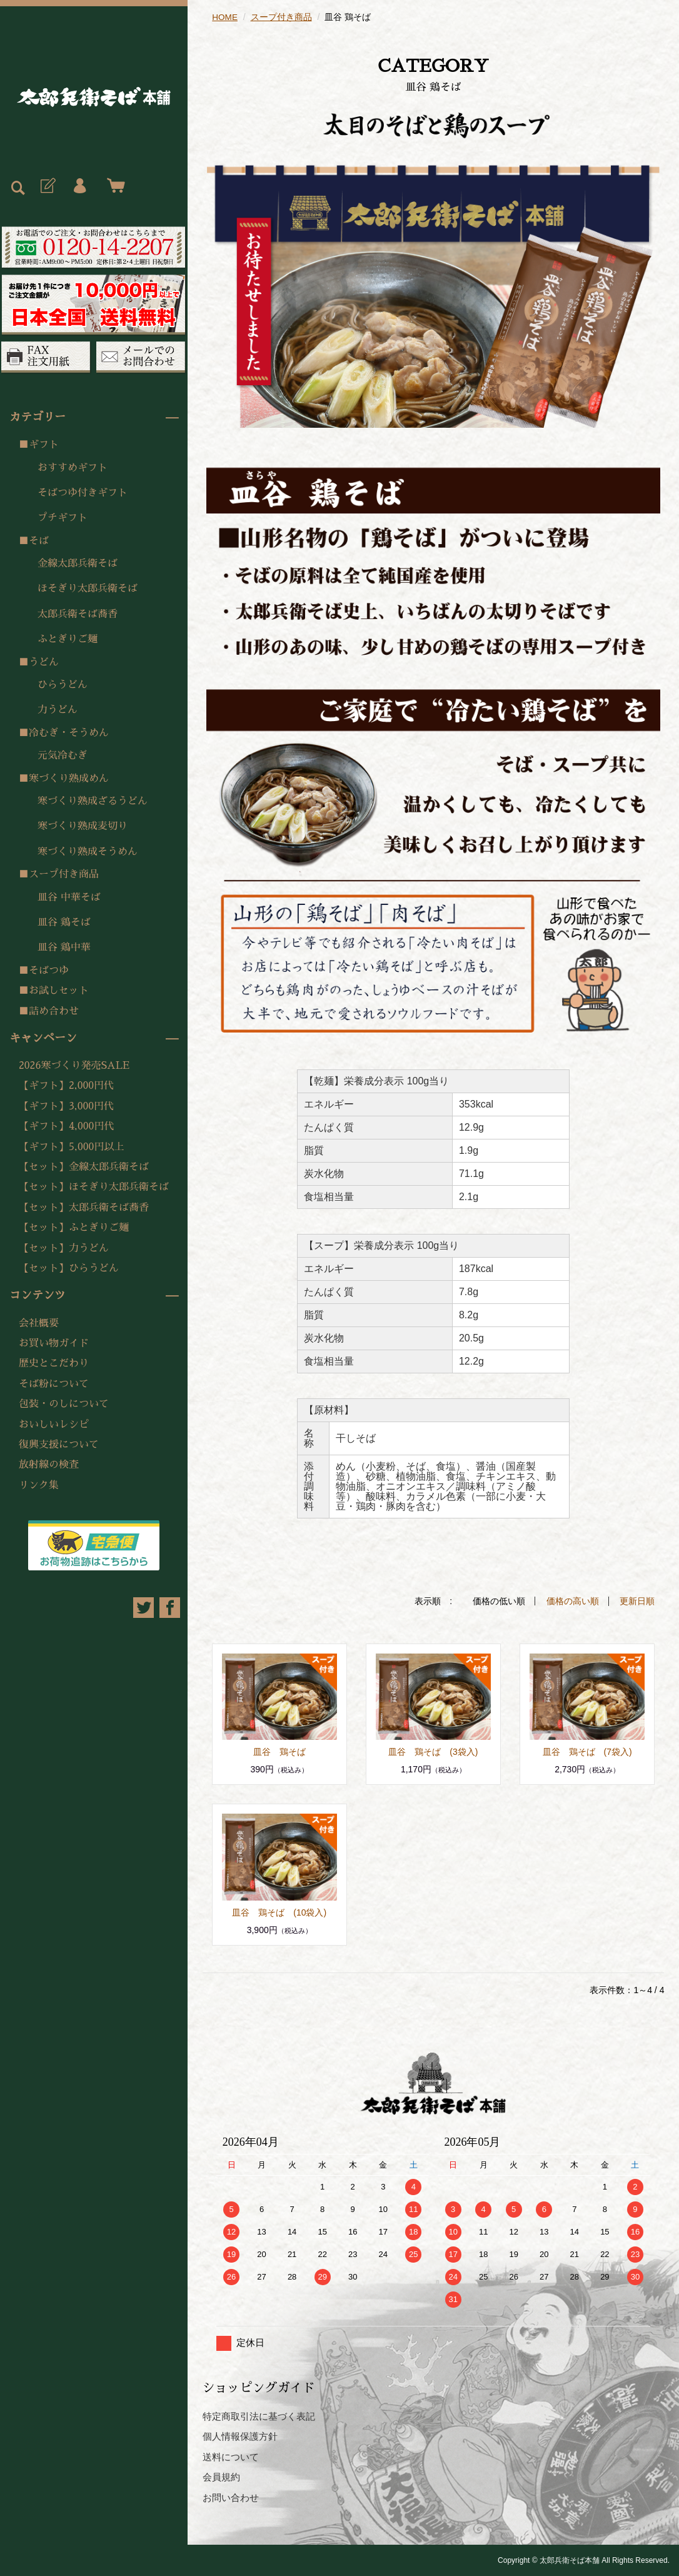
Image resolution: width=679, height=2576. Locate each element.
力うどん (58, 710)
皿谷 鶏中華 (64, 947)
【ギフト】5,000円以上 (71, 1147)
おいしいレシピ (54, 1425)
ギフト (44, 445)
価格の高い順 (572, 1601)
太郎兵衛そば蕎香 (78, 614)
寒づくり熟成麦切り (83, 826)
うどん (44, 662)
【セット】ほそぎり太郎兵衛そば (94, 1187)
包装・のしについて (64, 1404)
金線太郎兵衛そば (78, 563)
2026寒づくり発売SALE (74, 1066)
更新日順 (637, 1601)
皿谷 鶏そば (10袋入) (279, 1912)
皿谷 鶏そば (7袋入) (587, 1751)
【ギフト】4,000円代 (66, 1126)
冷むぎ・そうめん (69, 733)
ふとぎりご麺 (68, 639)
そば (39, 541)
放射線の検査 (49, 1465)
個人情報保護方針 (240, 2436)
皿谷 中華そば (69, 897)
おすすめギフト (73, 468)
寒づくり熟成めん (69, 779)
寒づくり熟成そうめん (88, 852)
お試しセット (59, 991)
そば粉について (54, 1384)
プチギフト (63, 518)
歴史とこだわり (54, 1363)
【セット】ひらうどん (69, 1268)
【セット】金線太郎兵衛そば (84, 1167)
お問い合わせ (231, 2497)
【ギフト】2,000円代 (66, 1086)
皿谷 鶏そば (64, 922)
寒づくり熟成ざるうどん (93, 801)
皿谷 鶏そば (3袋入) (433, 1751)
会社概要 (39, 1323)
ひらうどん (63, 685)
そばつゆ (49, 971)
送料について (231, 2456)
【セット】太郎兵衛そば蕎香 (84, 1208)
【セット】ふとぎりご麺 (74, 1228)
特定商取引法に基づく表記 (259, 2415)
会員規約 (221, 2477)
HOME (225, 17)
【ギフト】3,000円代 (66, 1106)
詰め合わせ (54, 1011)
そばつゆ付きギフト (83, 493)
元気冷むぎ (63, 755)
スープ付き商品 (64, 874)
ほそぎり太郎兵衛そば (88, 588)
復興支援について (59, 1445)
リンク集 (39, 1485)
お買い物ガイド (54, 1343)
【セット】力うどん (64, 1248)
